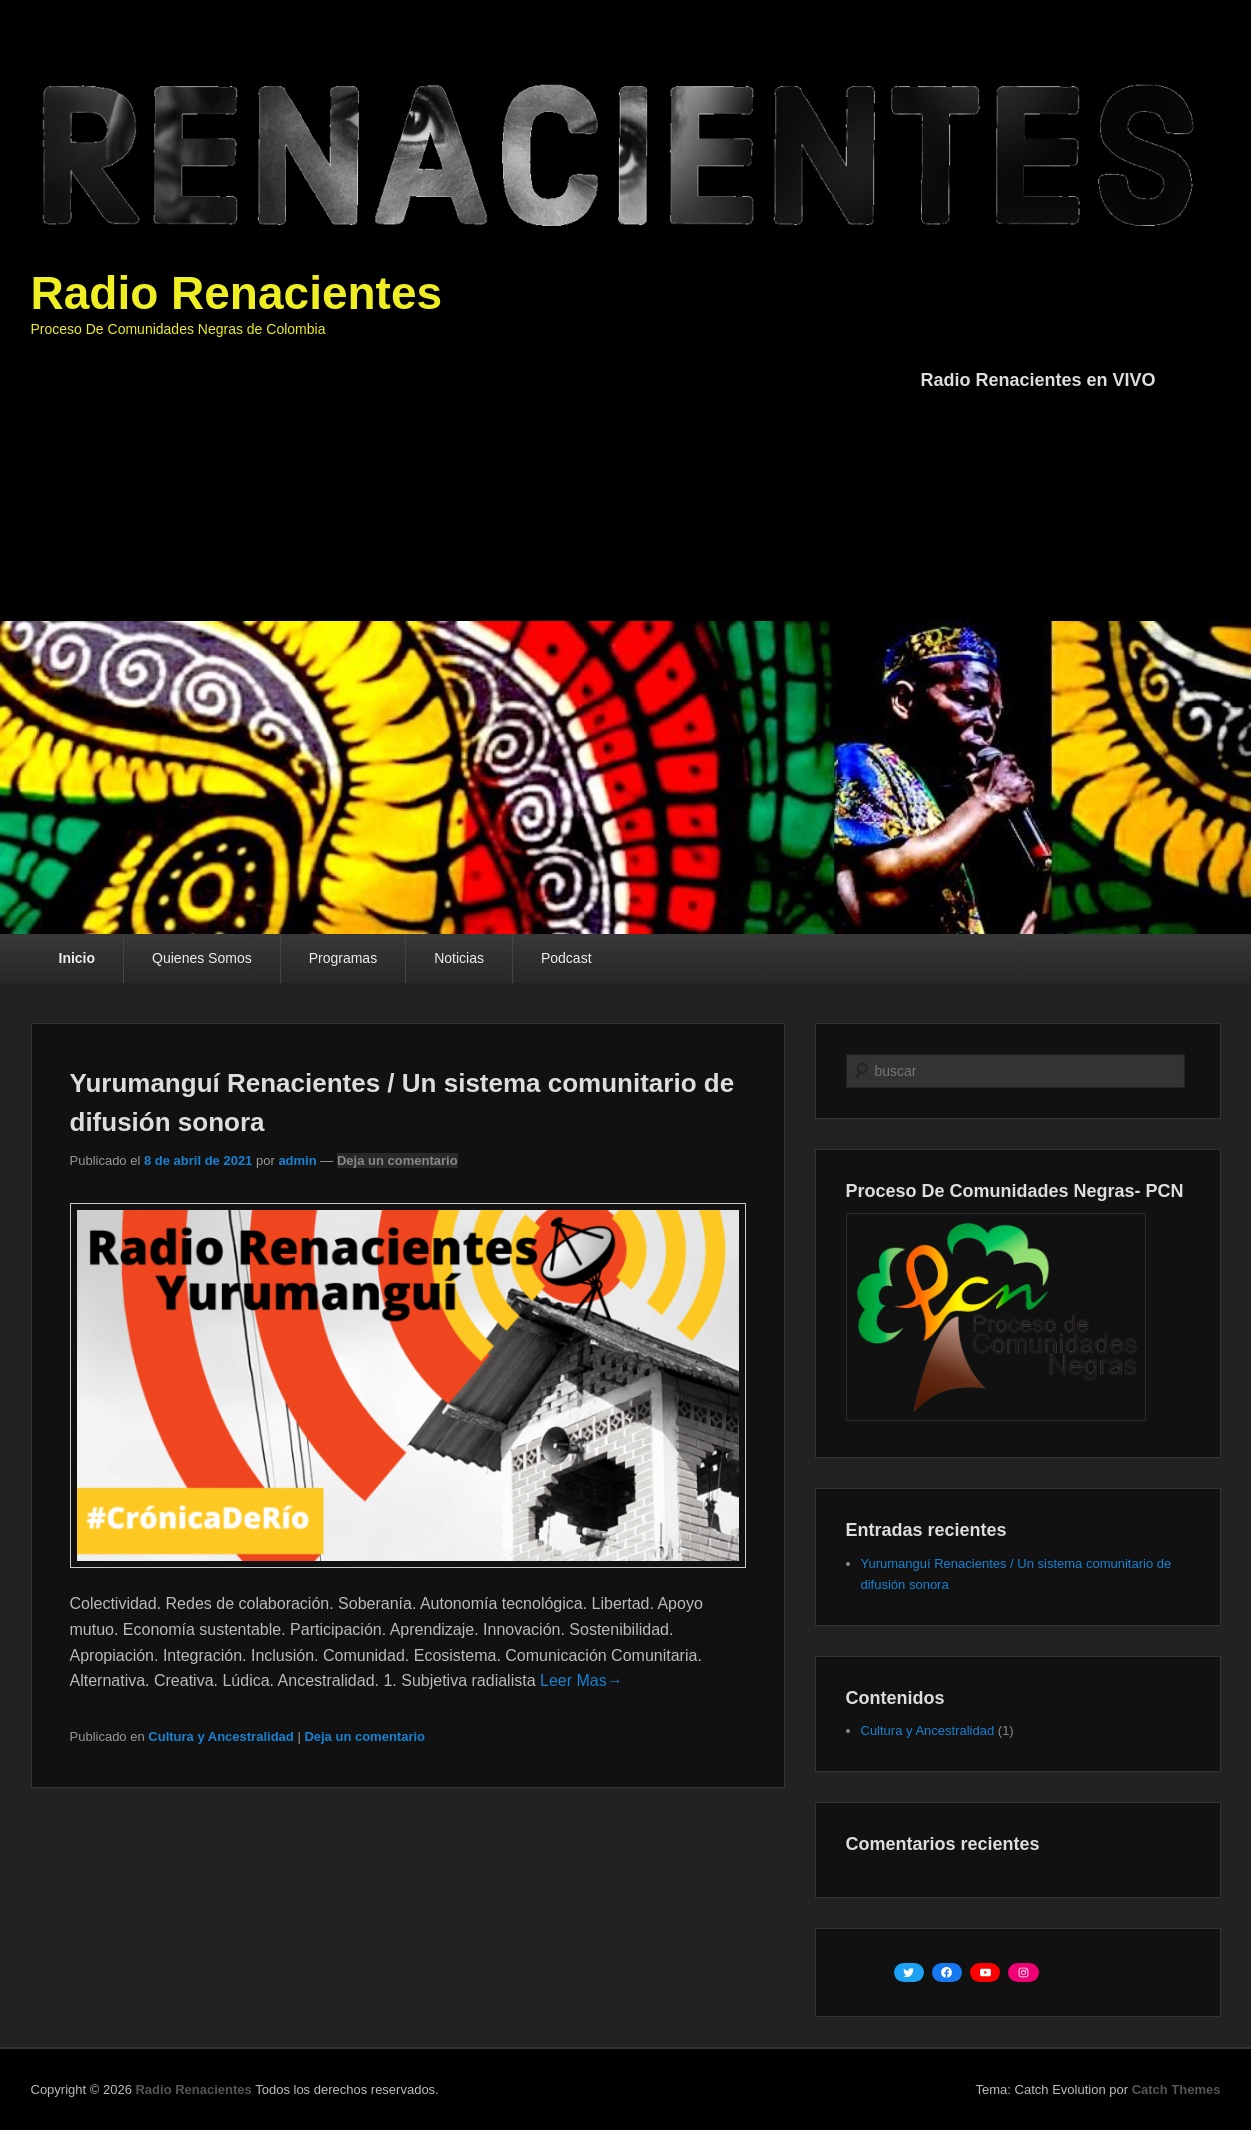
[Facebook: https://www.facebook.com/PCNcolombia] (947, 1973)
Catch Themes (1176, 2089)
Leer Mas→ (581, 1680)
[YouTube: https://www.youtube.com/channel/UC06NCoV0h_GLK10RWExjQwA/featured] (985, 1973)
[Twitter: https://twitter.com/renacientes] (909, 1973)
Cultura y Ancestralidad (220, 1736)
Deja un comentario (397, 1160)
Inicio (77, 958)
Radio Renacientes (237, 293)
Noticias (459, 958)
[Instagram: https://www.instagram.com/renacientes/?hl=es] (1023, 1973)
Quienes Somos (202, 958)
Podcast (566, 958)
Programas (343, 958)
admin (297, 1160)
